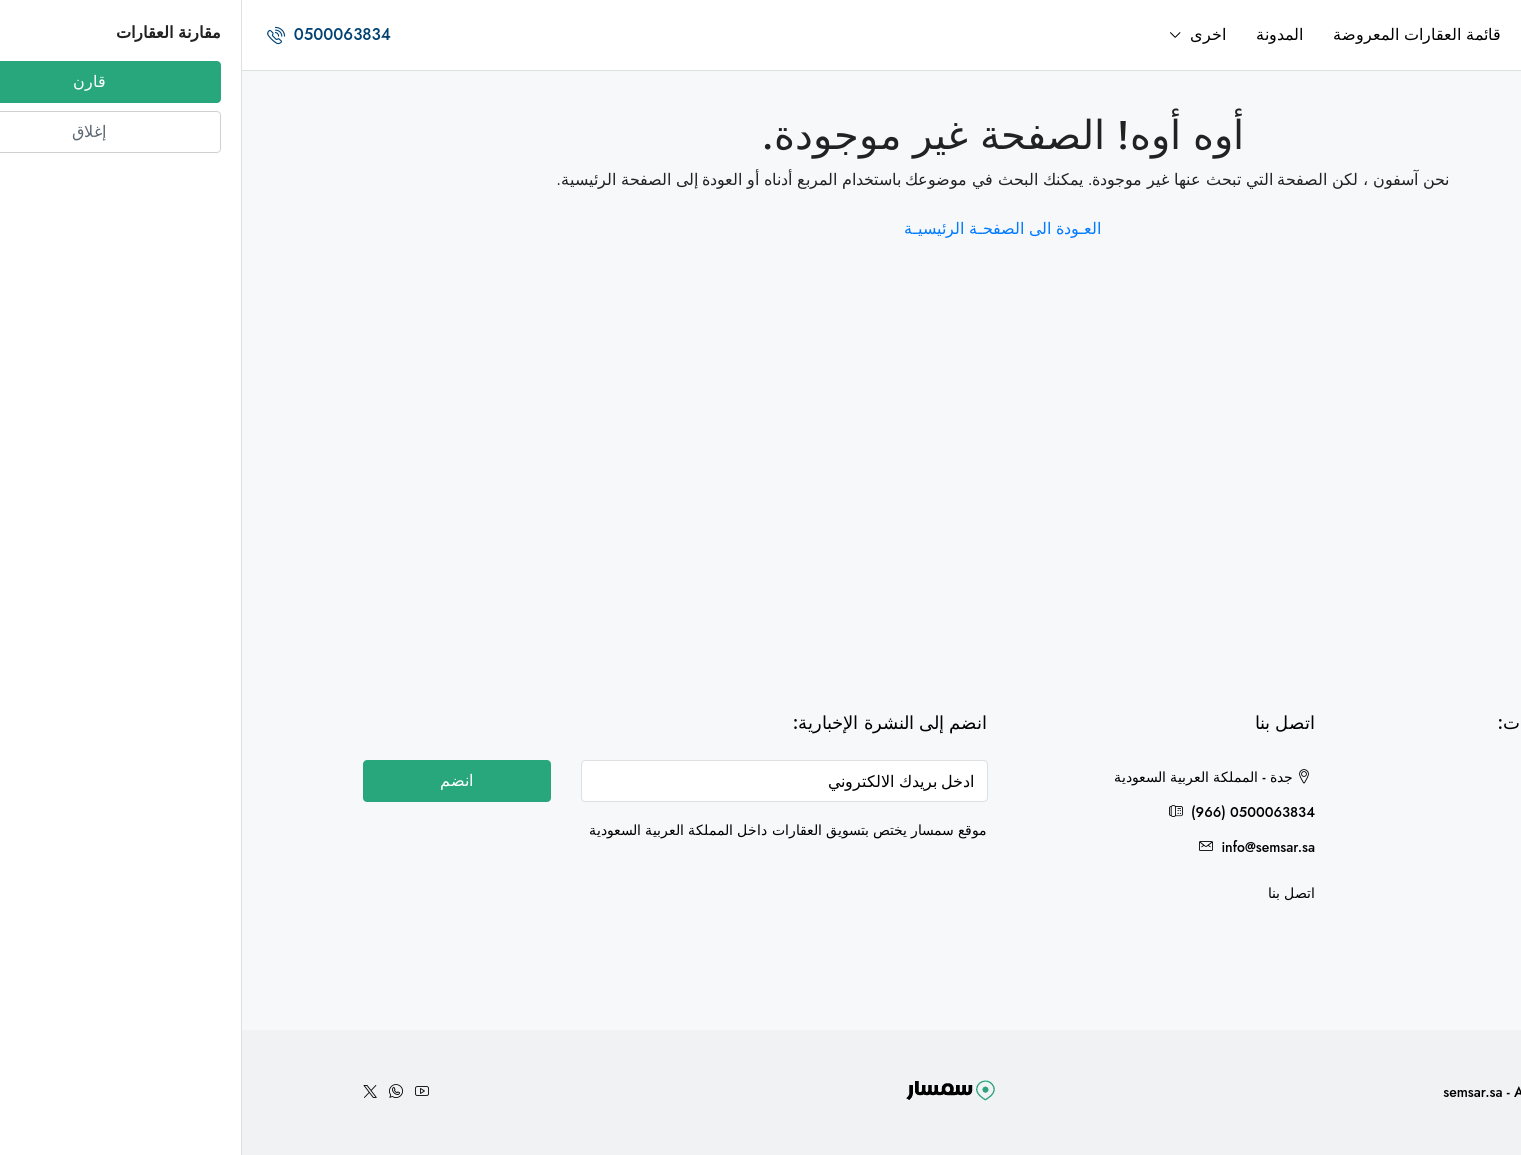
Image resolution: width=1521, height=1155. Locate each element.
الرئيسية (1316, 34)
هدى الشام (1354, 814)
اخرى (966, 34)
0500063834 (87, 34)
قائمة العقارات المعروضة (1175, 34)
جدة (1374, 780)
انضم (214, 780)
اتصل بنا (1049, 893)
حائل (1372, 916)
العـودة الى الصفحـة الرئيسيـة (760, 228)
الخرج (1369, 848)
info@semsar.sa (1026, 847)
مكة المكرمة (1347, 882)
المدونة (1037, 34)
